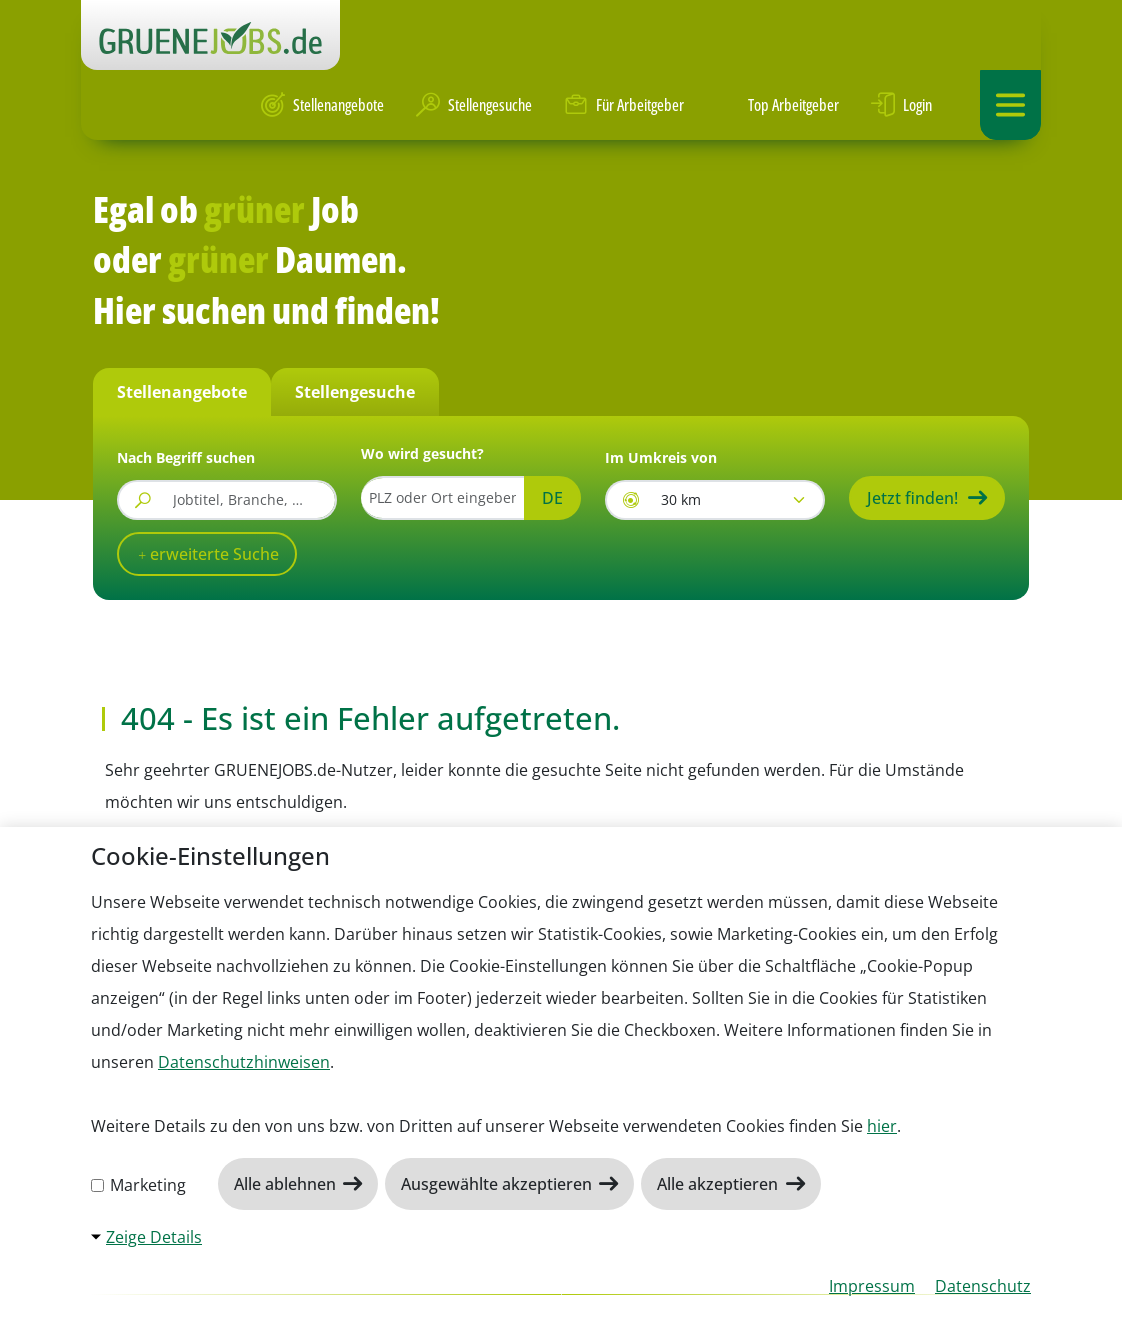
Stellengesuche (474, 105)
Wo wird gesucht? (422, 453)
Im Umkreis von (661, 457)
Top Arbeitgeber (777, 105)
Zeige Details (154, 1237)
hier (882, 1126)
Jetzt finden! (912, 498)
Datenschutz (983, 1286)
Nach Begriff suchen (186, 457)
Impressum (872, 1286)
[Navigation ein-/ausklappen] (1010, 105)
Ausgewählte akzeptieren (498, 1184)
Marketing (138, 1185)
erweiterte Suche (212, 554)
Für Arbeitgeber (624, 105)
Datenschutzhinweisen (244, 1062)
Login (901, 105)
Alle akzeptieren (719, 1184)
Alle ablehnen (287, 1184)
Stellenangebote (322, 105)
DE (552, 498)
